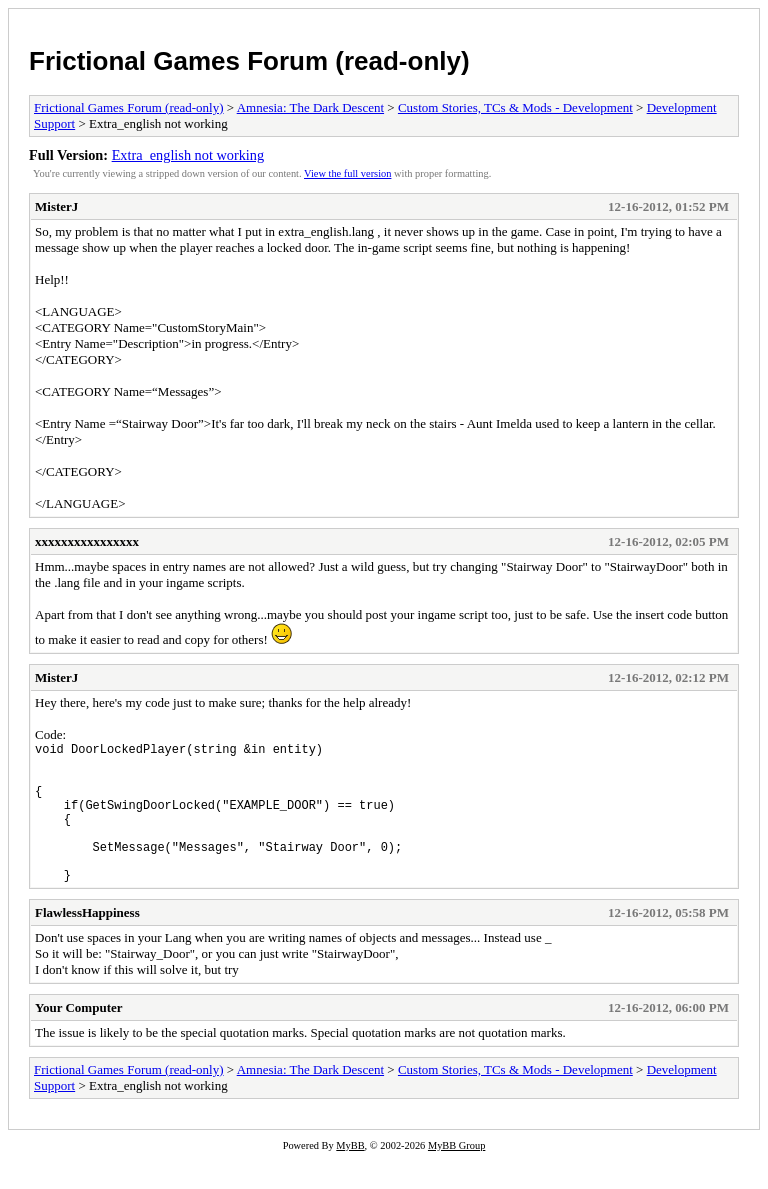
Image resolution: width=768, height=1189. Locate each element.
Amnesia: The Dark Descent (310, 107)
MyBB (350, 1175)
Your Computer (79, 1037)
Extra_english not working (188, 155)
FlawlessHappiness (87, 942)
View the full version (347, 173)
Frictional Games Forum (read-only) (249, 61)
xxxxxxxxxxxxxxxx (87, 541)
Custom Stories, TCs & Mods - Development (515, 107)
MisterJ (56, 206)
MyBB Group (456, 1175)
